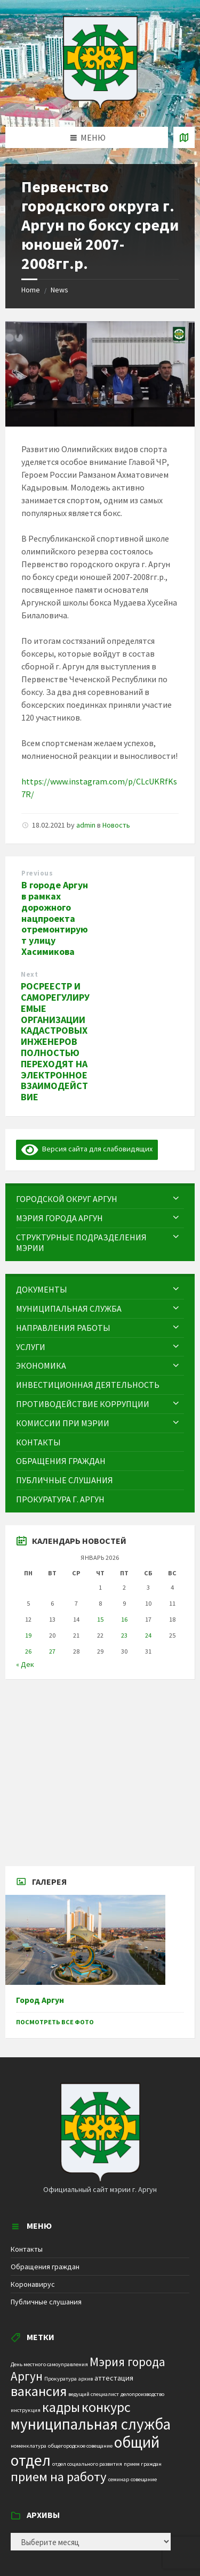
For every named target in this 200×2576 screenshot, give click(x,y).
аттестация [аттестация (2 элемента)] (113, 2378)
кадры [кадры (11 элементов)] (61, 2407)
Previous (37, 873)
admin (85, 825)
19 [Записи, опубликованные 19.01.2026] (28, 1635)
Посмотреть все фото (55, 2022)
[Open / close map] (184, 137)
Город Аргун (40, 2000)
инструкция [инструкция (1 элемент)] (26, 2410)
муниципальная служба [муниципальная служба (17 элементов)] (91, 2424)
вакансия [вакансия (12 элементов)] (39, 2391)
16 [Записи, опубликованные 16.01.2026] (124, 1619)
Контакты (27, 2249)
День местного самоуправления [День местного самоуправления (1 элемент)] (49, 2364)
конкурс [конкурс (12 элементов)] (106, 2407)
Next (29, 974)
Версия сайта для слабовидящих (87, 1149)
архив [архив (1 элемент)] (85, 2378)
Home (30, 290)
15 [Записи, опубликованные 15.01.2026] (100, 1619)
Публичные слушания (46, 2302)
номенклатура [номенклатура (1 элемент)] (28, 2445)
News (59, 290)
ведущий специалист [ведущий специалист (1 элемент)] (93, 2394)
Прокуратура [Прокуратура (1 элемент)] (60, 2378)
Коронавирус (33, 2284)
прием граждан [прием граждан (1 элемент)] (143, 2463)
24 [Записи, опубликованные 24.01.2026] (148, 1635)
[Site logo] (100, 106)
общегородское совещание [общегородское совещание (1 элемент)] (80, 2445)
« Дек (25, 1664)
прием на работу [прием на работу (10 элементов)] (59, 2476)
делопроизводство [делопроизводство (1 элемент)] (142, 2394)
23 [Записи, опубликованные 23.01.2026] (124, 1635)
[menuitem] (100, 1199)
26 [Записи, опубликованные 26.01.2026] (28, 1651)
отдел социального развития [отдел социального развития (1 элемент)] (87, 2463)
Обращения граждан (45, 2266)
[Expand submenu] (176, 1199)
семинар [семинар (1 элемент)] (118, 2479)
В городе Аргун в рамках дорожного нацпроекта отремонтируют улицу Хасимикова (54, 918)
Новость (116, 825)
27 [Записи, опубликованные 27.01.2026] (52, 1651)
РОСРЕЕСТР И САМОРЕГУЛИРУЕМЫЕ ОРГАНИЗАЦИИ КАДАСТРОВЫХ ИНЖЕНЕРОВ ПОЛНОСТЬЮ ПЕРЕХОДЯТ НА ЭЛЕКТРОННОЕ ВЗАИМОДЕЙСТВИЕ (55, 1041)
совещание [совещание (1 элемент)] (144, 2479)
